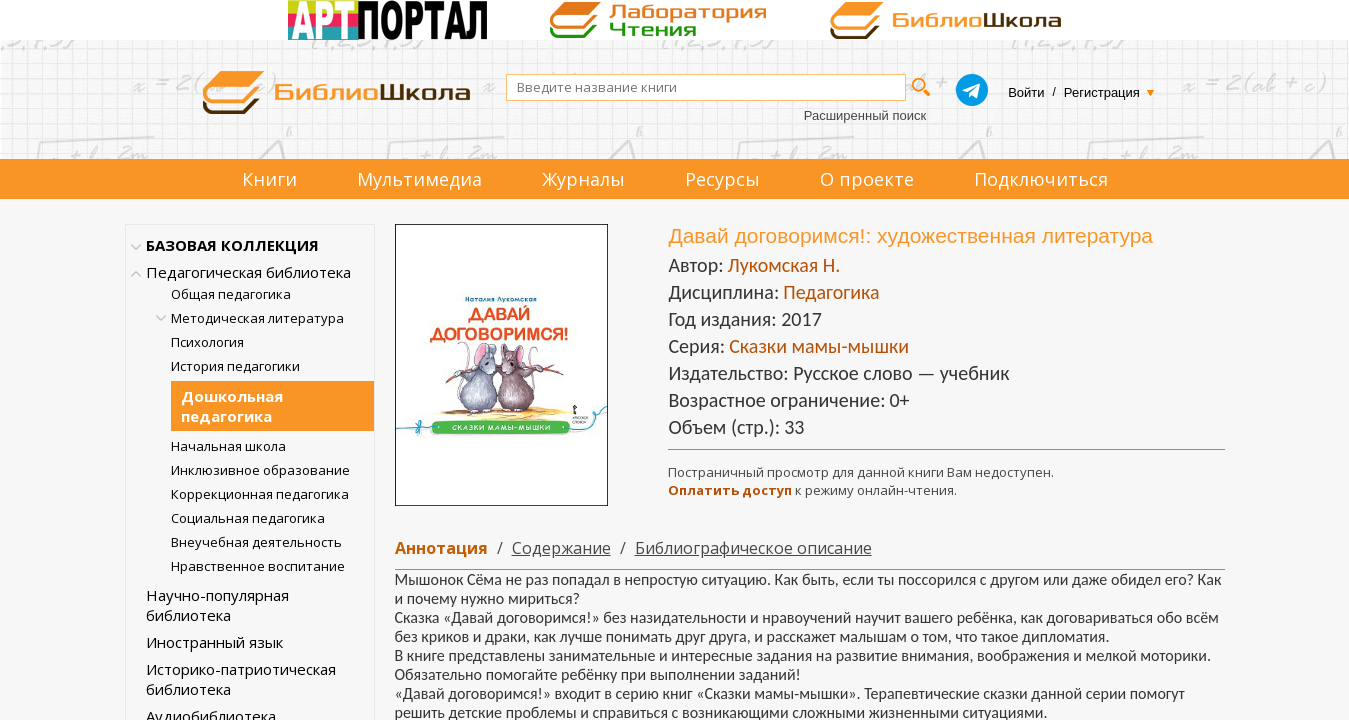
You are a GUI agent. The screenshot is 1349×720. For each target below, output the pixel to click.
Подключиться (1041, 179)
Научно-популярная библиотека (217, 605)
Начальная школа (228, 446)
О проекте (867, 179)
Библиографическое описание (753, 548)
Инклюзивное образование (260, 470)
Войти (1026, 92)
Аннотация (441, 548)
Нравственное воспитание (258, 566)
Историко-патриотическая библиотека (241, 679)
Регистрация (1102, 92)
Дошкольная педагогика (232, 406)
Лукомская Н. (783, 265)
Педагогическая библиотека (248, 272)
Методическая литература (257, 318)
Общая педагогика (231, 294)
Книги (269, 179)
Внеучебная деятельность (256, 542)
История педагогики (235, 366)
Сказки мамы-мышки (819, 346)
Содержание (561, 548)
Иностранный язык (214, 642)
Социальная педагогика (248, 518)
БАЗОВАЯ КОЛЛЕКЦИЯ (232, 245)
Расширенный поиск (865, 115)
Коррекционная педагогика (260, 494)
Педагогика (831, 292)
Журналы (583, 179)
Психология (207, 342)
